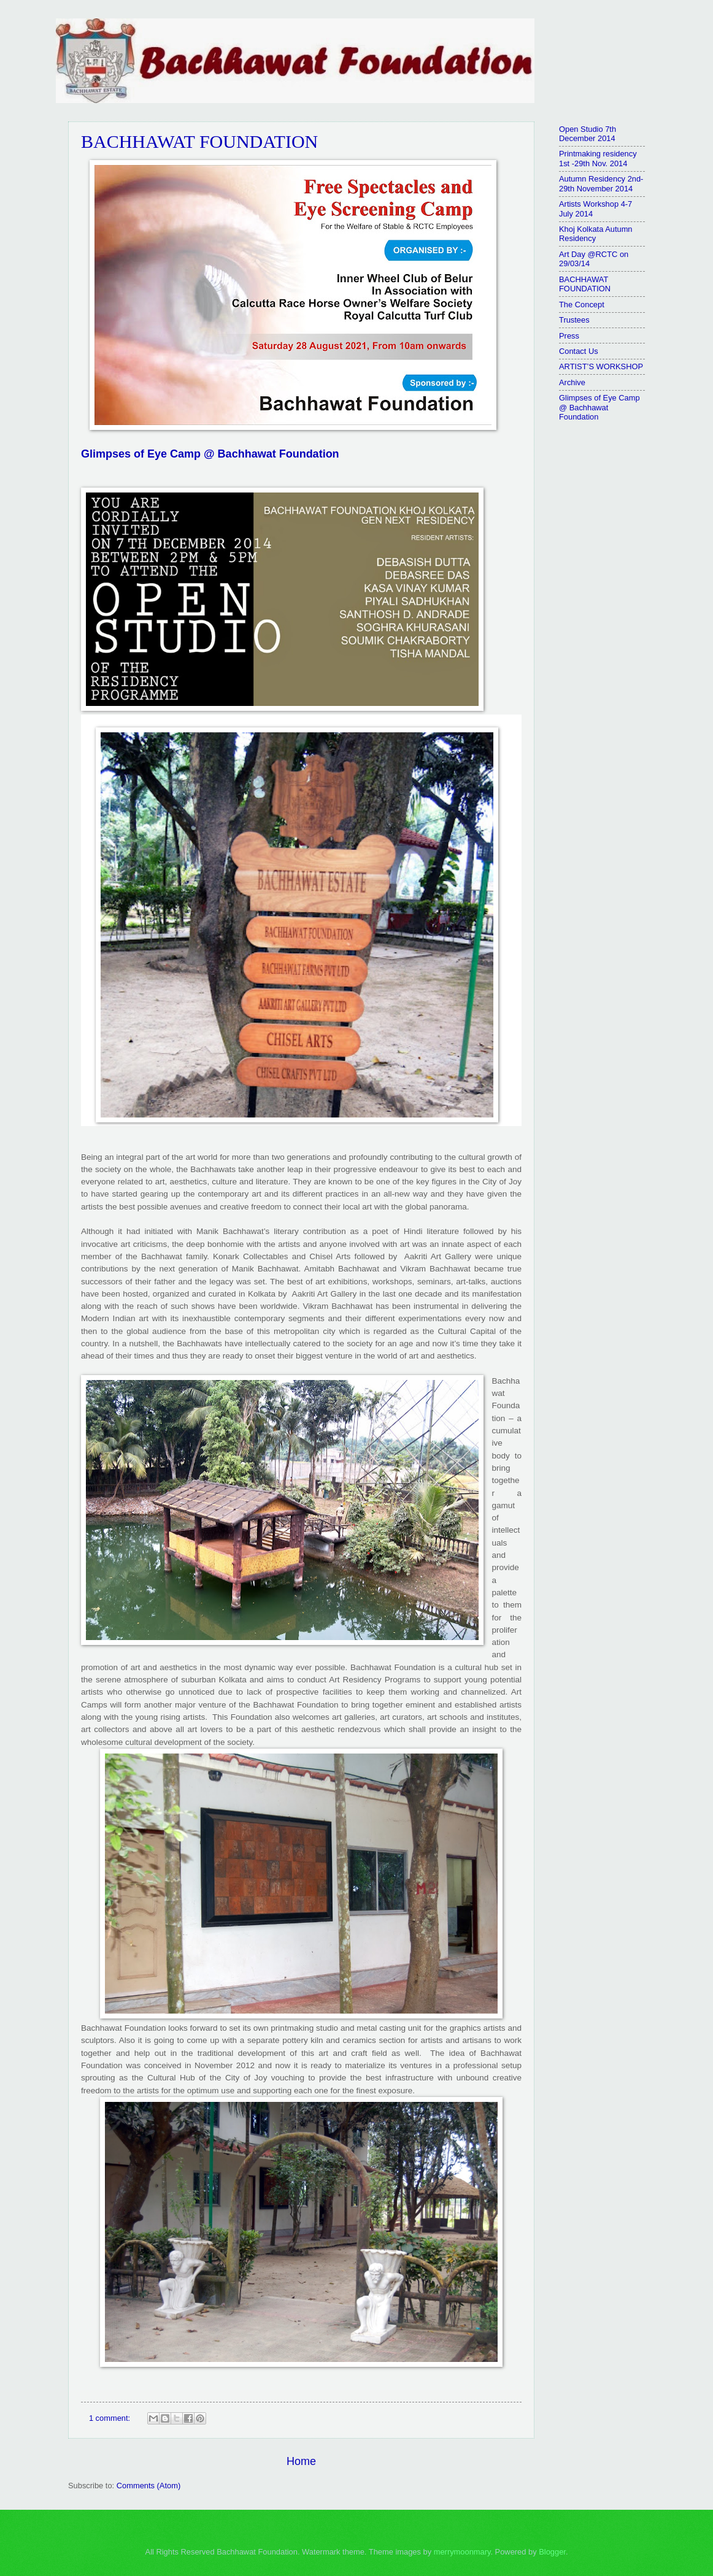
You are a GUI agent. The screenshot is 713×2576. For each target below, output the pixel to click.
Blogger (552, 2551)
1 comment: (111, 2418)
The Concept (581, 304)
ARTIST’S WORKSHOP (601, 366)
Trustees (574, 319)
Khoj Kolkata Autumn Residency (596, 233)
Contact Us (578, 351)
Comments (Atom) (148, 2485)
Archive (572, 382)
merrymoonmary (462, 2551)
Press (569, 335)
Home (301, 2461)
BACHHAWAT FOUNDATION (199, 141)
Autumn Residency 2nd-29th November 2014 (601, 183)
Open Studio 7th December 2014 (587, 134)
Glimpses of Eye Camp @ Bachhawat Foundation (210, 454)
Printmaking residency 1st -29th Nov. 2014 (598, 158)
